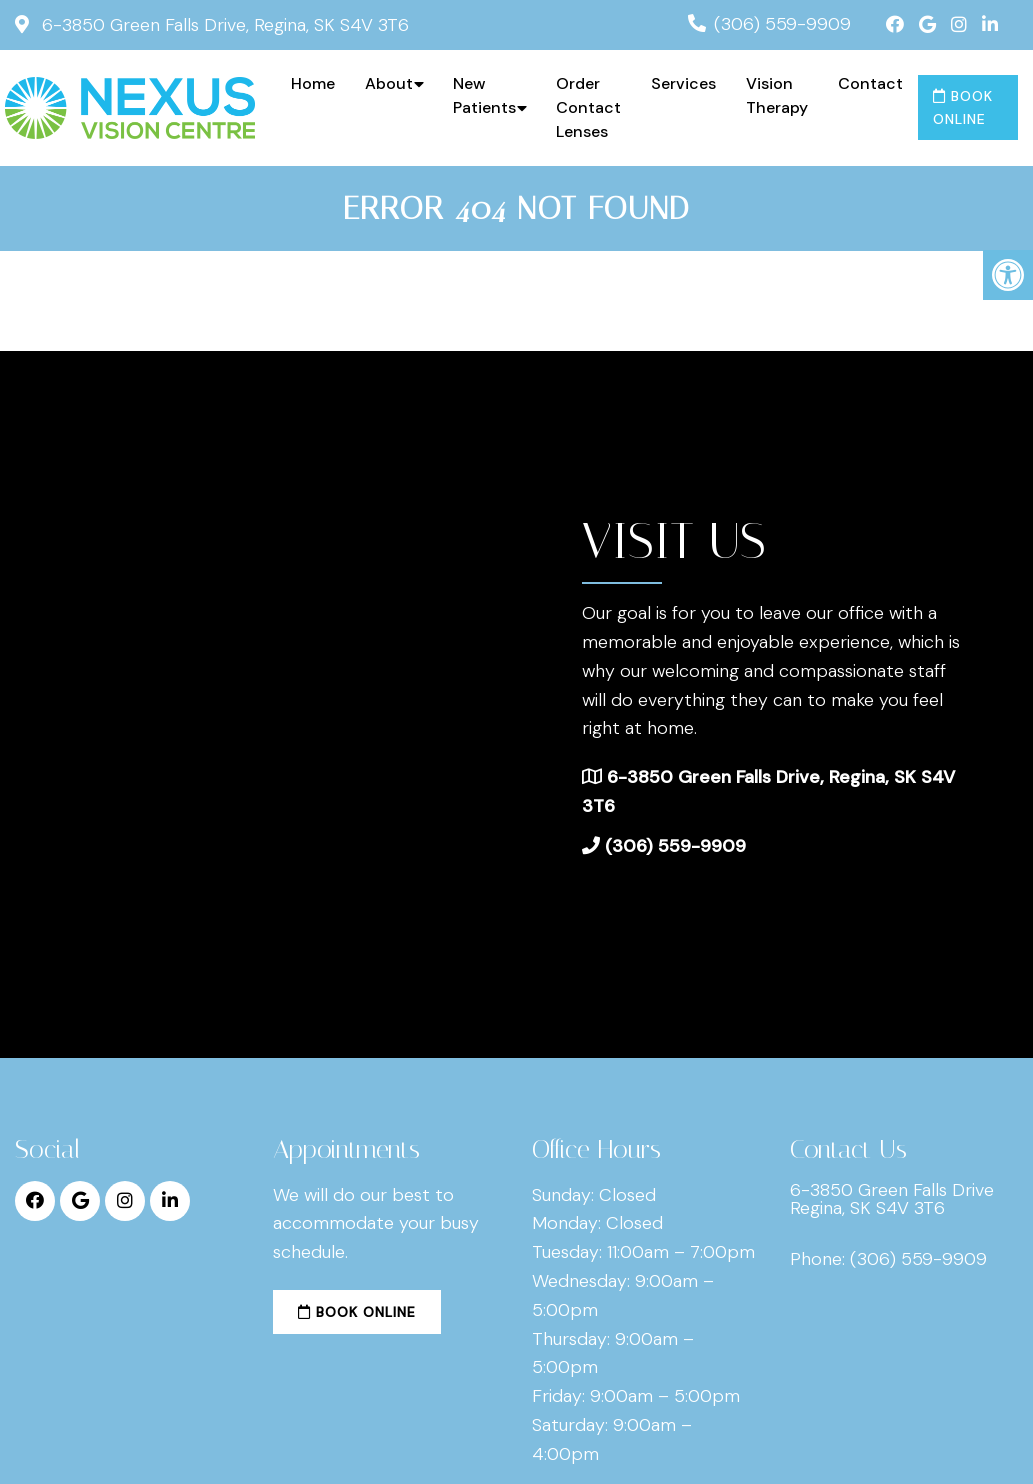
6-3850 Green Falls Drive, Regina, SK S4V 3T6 (223, 25)
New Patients (484, 95)
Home (313, 83)
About (389, 83)
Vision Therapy (777, 95)
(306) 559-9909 (782, 24)
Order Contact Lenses (588, 107)
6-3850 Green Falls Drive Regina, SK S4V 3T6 (892, 1199)
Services (683, 83)
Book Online (963, 107)
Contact (870, 83)
